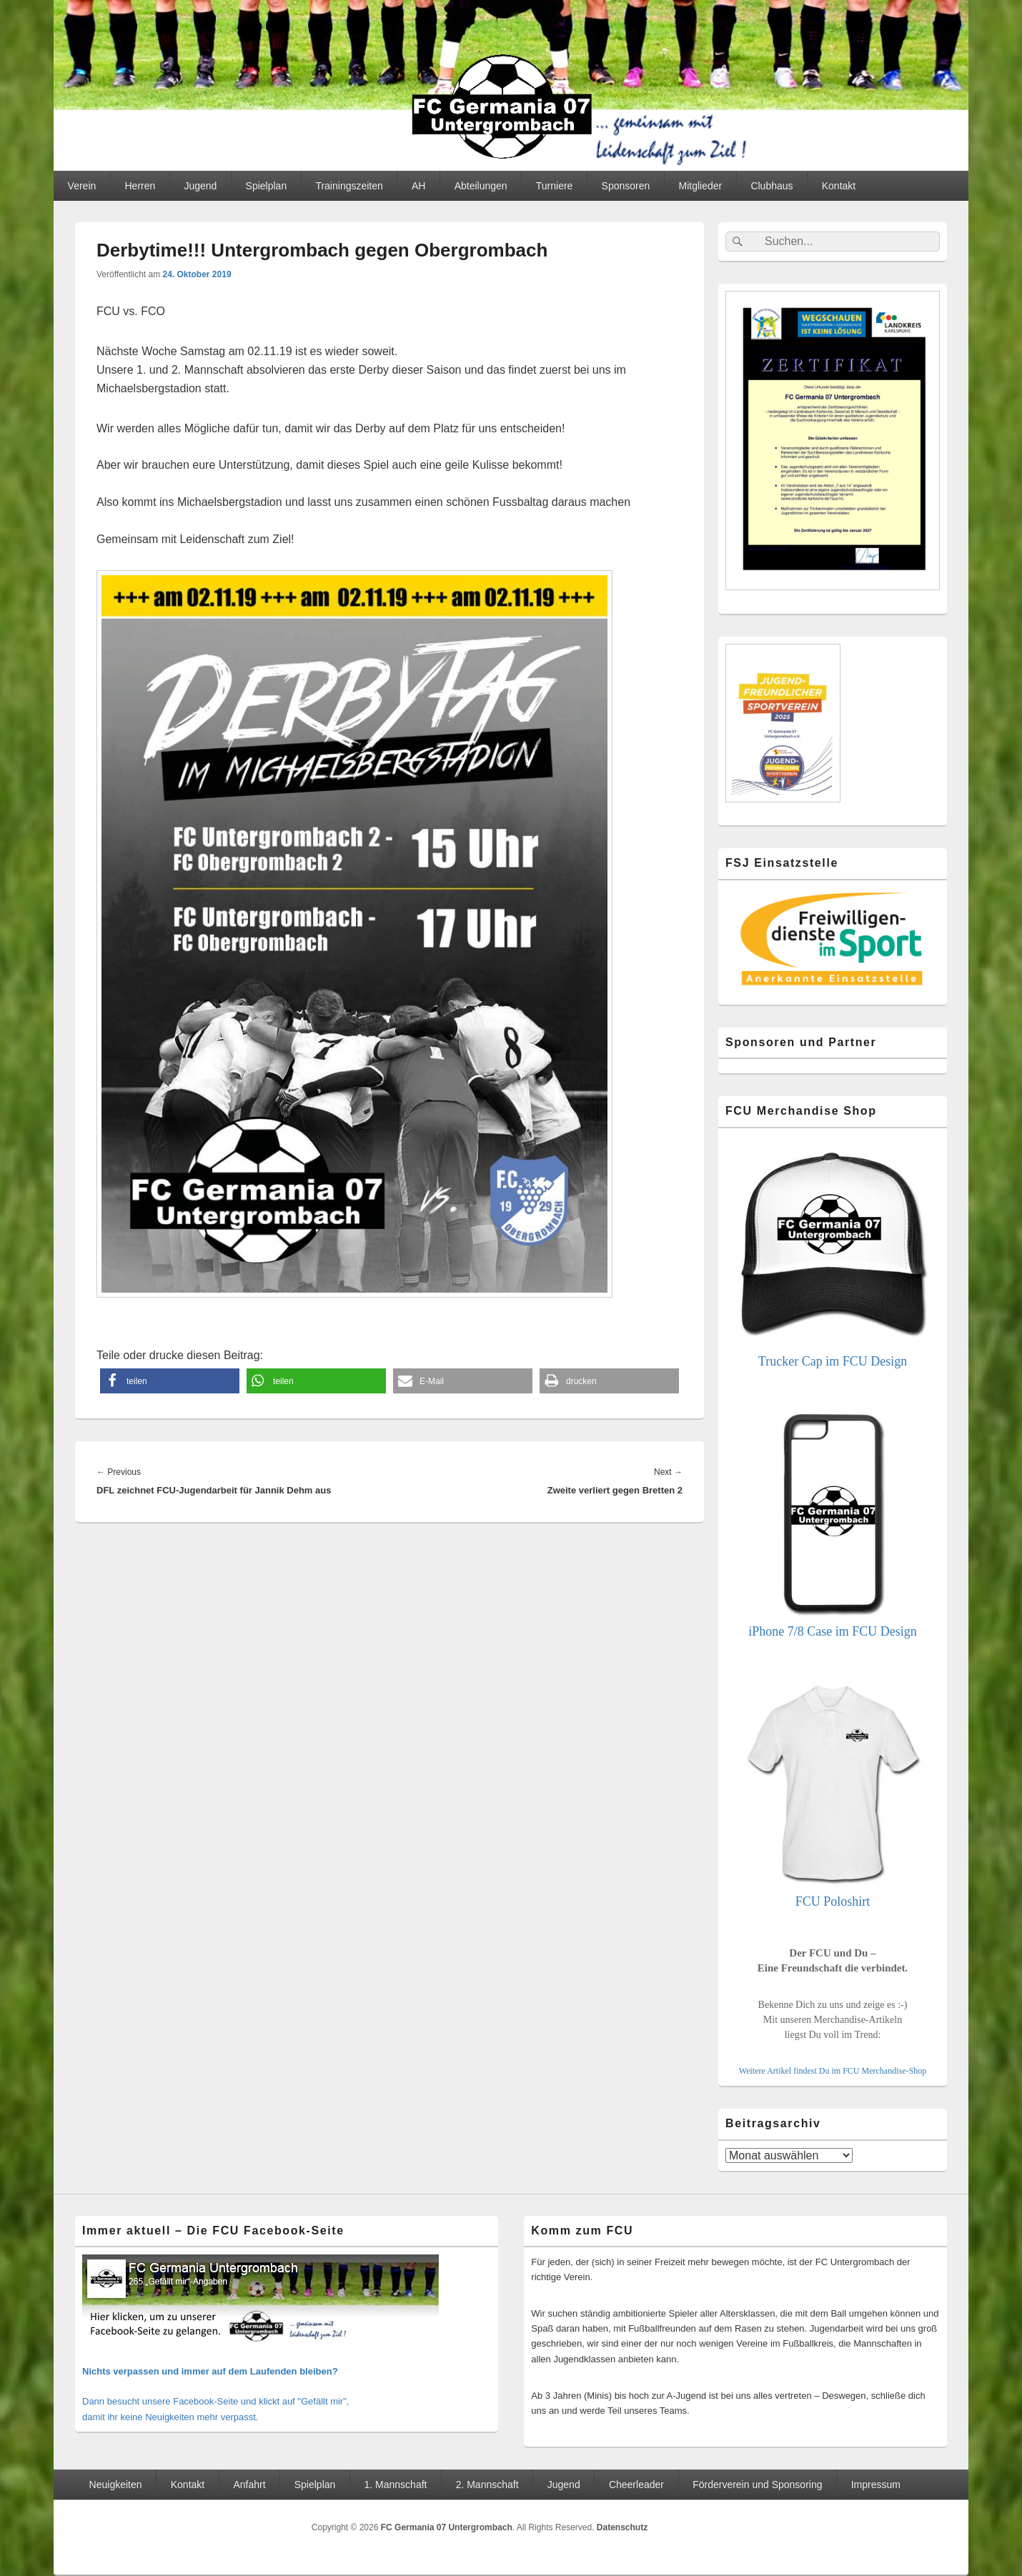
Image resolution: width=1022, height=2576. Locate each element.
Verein (82, 186)
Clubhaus (771, 186)
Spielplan (266, 186)
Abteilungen (481, 186)
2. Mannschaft (487, 2484)
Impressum (876, 2484)
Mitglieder (701, 186)
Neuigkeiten (115, 2484)
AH (418, 186)
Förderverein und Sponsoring (757, 2484)
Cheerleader (636, 2484)
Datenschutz (622, 2527)
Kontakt (838, 186)
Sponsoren (626, 186)
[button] (169, 1380)
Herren (139, 186)
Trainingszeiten (348, 186)
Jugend (200, 186)
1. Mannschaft (395, 2484)
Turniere (554, 186)
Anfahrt (249, 2484)
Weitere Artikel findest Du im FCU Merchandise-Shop (832, 2071)
